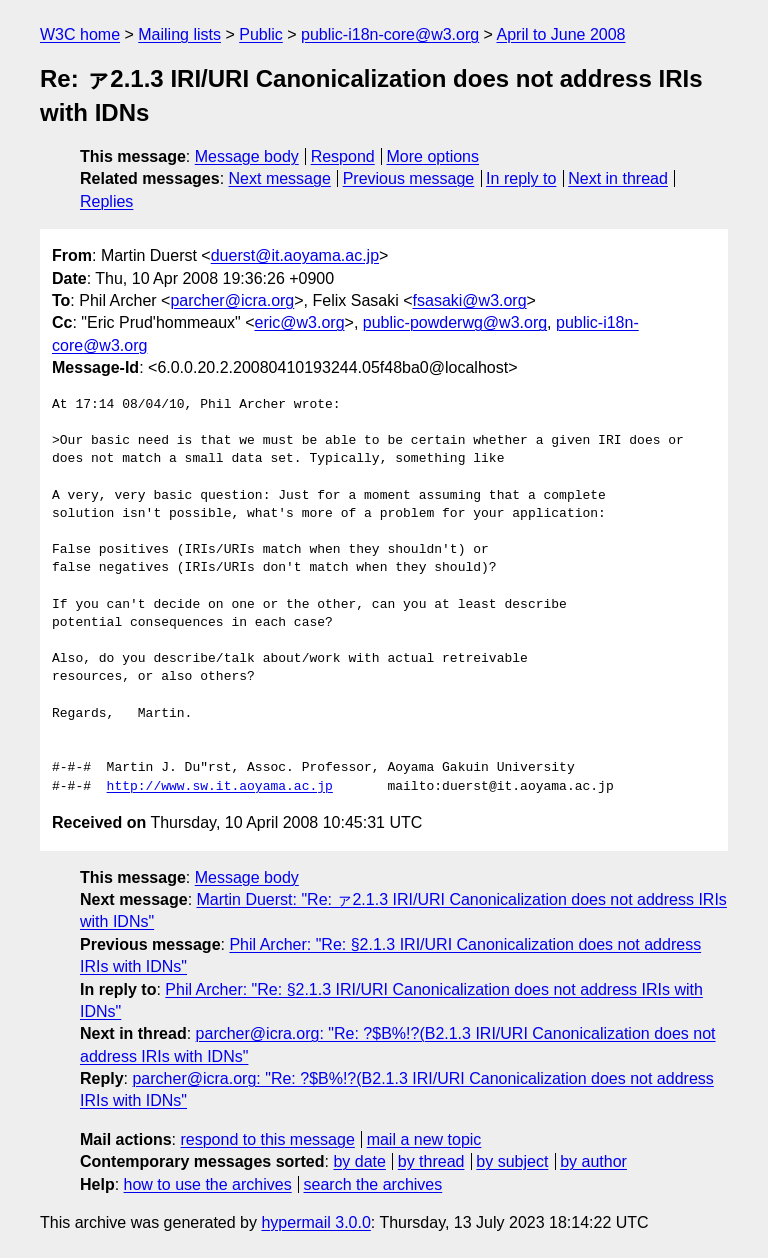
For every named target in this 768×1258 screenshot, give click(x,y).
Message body (247, 156)
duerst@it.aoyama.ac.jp (295, 255)
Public (261, 34)
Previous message (409, 178)
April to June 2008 (561, 34)
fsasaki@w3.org (470, 300)
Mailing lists (179, 34)
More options (433, 156)
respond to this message (267, 1139)
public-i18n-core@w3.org (390, 34)
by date (359, 1161)
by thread (431, 1161)
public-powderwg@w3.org (455, 322)
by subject (512, 1161)
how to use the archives (208, 1184)
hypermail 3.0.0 (315, 1222)
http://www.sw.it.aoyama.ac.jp (220, 787)
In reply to (521, 178)
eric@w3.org (300, 322)
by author (593, 1161)
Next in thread (618, 178)
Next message (280, 178)
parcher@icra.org (232, 300)
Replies (106, 201)
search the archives (373, 1184)
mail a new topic (424, 1139)
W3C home (80, 34)
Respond (343, 156)
